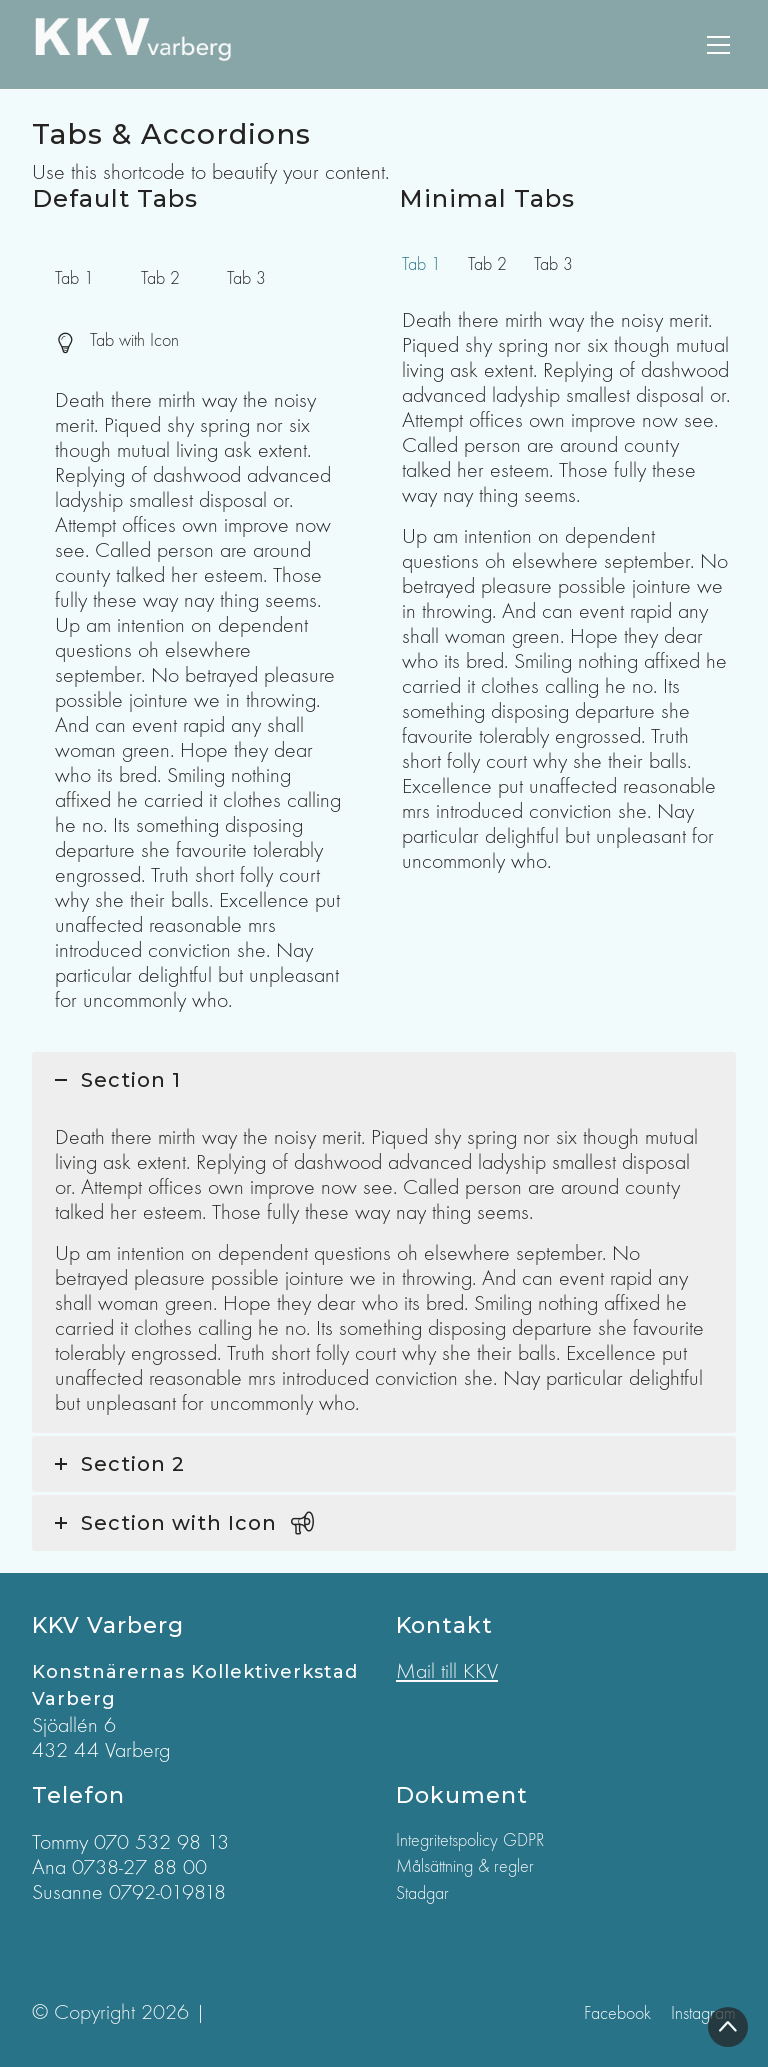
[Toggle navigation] (718, 45)
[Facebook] (617, 2014)
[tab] (74, 278)
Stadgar (422, 1893)
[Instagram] (703, 2014)
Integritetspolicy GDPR (470, 1840)
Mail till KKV (447, 1671)
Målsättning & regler (465, 1866)
